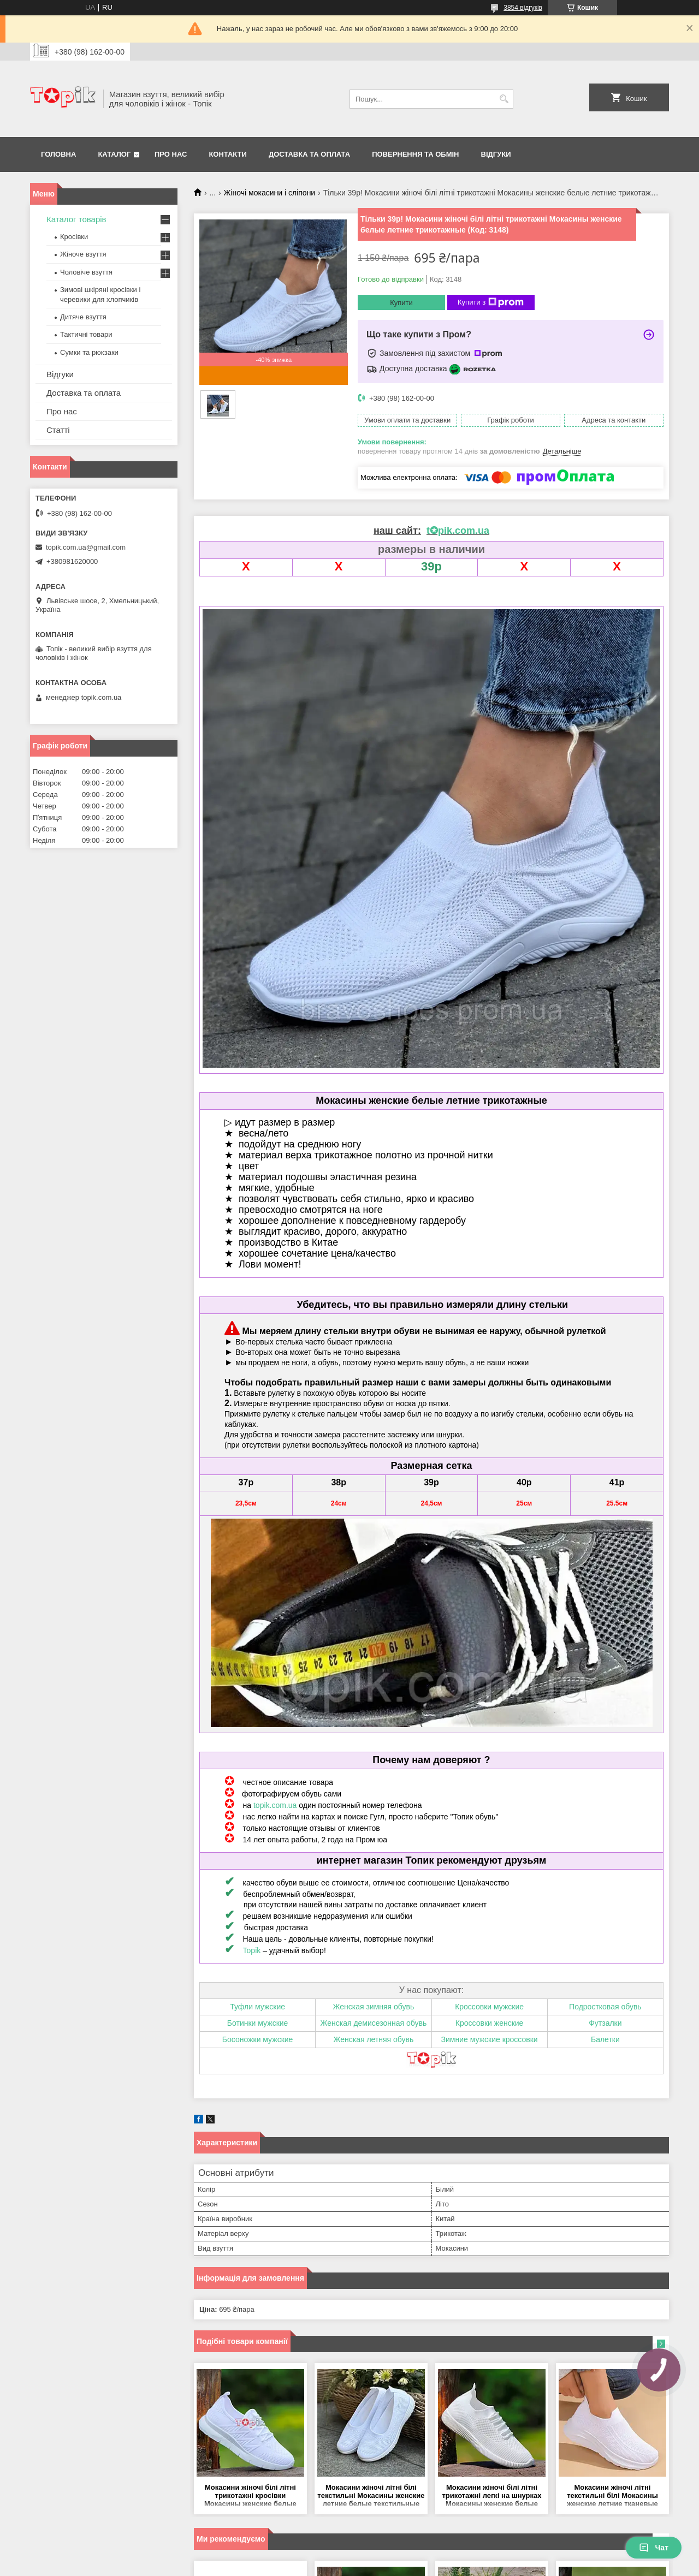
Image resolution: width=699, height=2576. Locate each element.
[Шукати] (503, 99)
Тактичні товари (86, 334)
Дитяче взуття (83, 317)
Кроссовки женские (489, 2023)
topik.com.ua (275, 1805)
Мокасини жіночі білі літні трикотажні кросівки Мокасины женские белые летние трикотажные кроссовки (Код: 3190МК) (250, 2496)
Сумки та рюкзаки (89, 352)
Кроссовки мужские (489, 2006)
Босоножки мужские (257, 2039)
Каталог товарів (76, 219)
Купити (401, 303)
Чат (653, 2548)
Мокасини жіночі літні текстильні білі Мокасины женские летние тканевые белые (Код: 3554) (612, 2496)
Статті (58, 430)
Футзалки (605, 2023)
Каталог (114, 154)
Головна (58, 154)
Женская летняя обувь (373, 2039)
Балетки (605, 2039)
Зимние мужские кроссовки (489, 2039)
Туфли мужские (257, 2006)
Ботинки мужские (257, 2023)
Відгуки (496, 154)
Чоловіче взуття (86, 272)
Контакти (228, 154)
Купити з (491, 302)
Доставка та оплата (309, 154)
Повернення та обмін (415, 154)
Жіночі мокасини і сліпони (270, 192)
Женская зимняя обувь (373, 2006)
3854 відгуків (522, 7)
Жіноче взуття (83, 254)
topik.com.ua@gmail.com (86, 547)
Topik (252, 1950)
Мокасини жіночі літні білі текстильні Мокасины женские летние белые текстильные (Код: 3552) (370, 2496)
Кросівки (74, 237)
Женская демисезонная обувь (373, 2023)
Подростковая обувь (605, 2006)
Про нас (171, 154)
